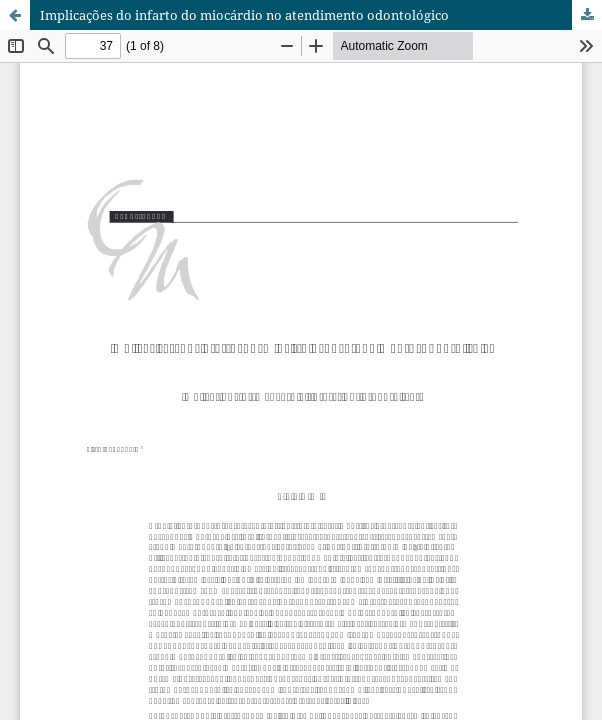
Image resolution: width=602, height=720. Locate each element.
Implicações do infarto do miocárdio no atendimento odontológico (244, 15)
